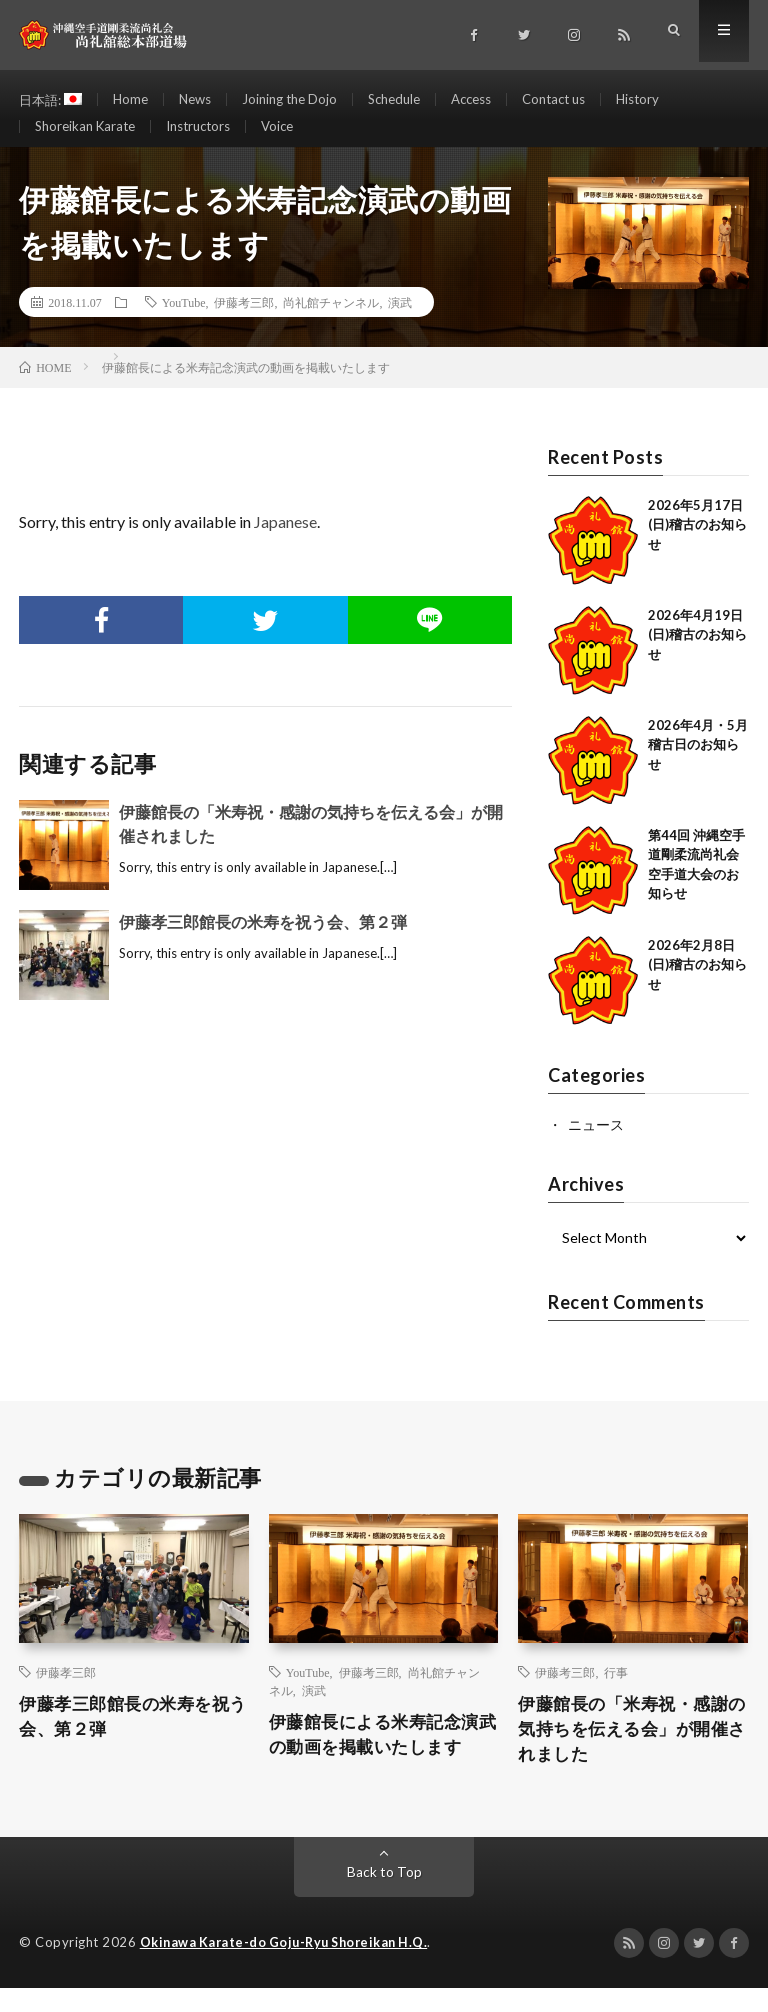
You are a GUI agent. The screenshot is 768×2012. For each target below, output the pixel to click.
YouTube (184, 322)
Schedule (413, 99)
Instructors (210, 136)
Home (135, 99)
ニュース (596, 1144)
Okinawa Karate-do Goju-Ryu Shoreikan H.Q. (290, 1967)
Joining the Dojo (302, 99)
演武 (400, 322)
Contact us (585, 99)
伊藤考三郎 (244, 322)
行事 (616, 1692)
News (203, 99)
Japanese (285, 541)
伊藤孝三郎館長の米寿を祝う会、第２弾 (263, 941)
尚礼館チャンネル (331, 322)
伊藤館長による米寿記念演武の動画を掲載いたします (380, 1755)
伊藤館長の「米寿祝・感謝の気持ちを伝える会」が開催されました (629, 1751)
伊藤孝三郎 (66, 1692)
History (674, 99)
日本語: (52, 99)
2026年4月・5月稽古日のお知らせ (698, 764)
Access (496, 99)
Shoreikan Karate (89, 136)
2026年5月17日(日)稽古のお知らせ (697, 544)
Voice (294, 136)
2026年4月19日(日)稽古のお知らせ (697, 654)
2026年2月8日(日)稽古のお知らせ (697, 984)
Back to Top (384, 1896)
